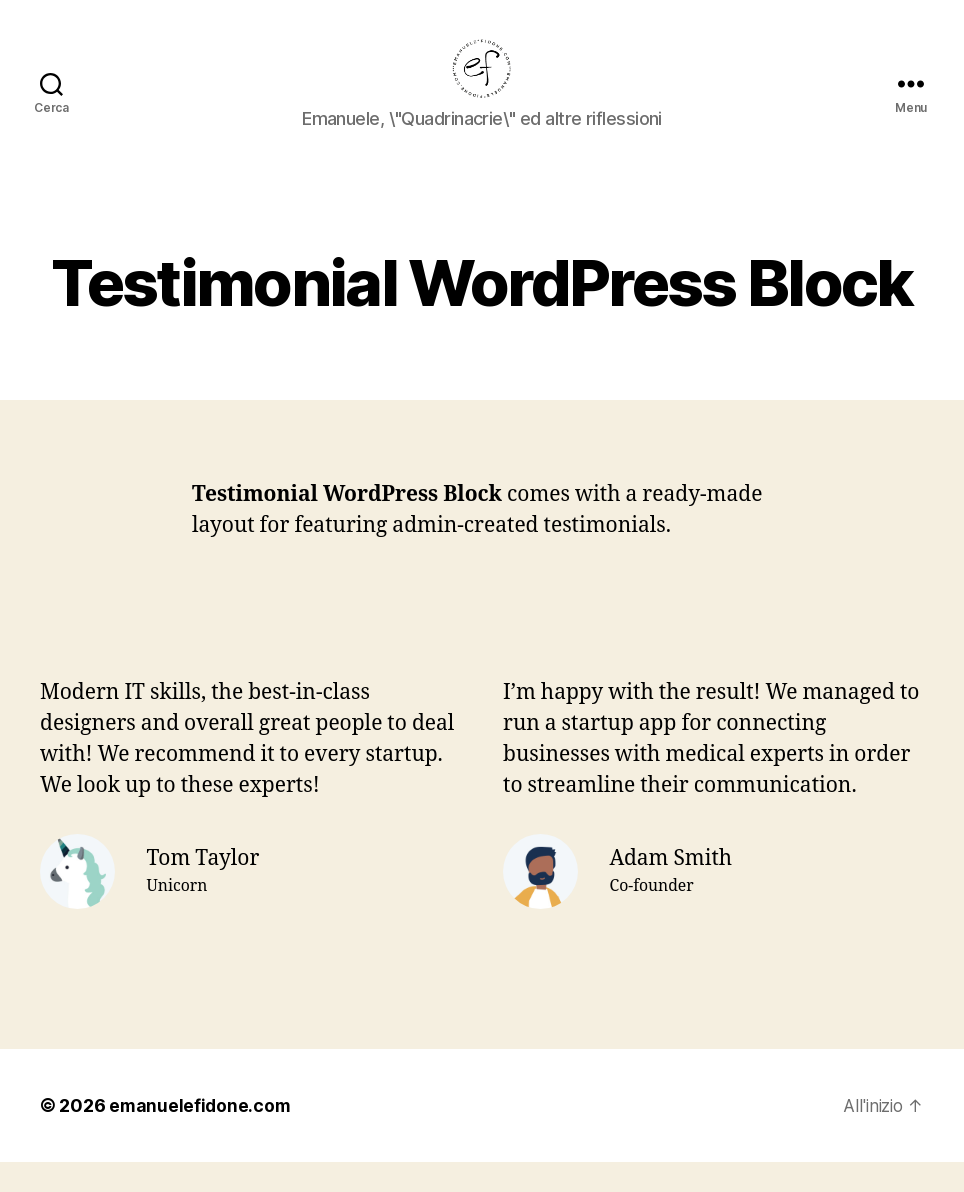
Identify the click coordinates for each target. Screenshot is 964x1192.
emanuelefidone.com (201, 1135)
